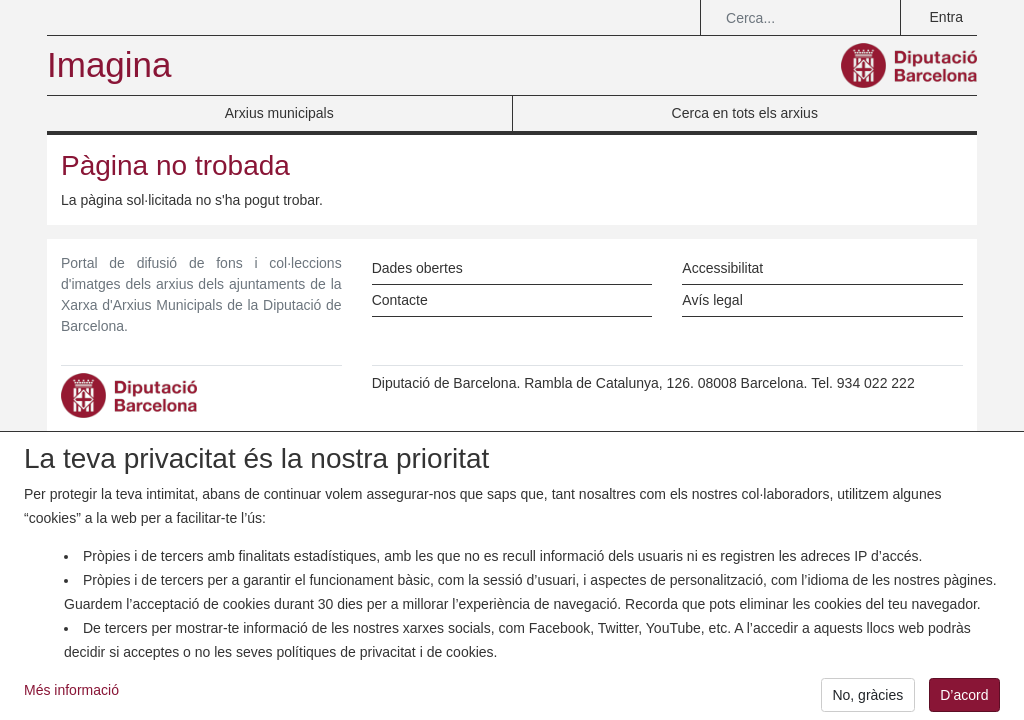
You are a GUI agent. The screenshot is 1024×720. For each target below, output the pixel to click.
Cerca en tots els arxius (745, 113)
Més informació (71, 696)
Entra (946, 17)
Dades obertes (417, 268)
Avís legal (712, 300)
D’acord (964, 700)
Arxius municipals (279, 113)
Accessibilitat (722, 268)
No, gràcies (867, 700)
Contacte (400, 300)
